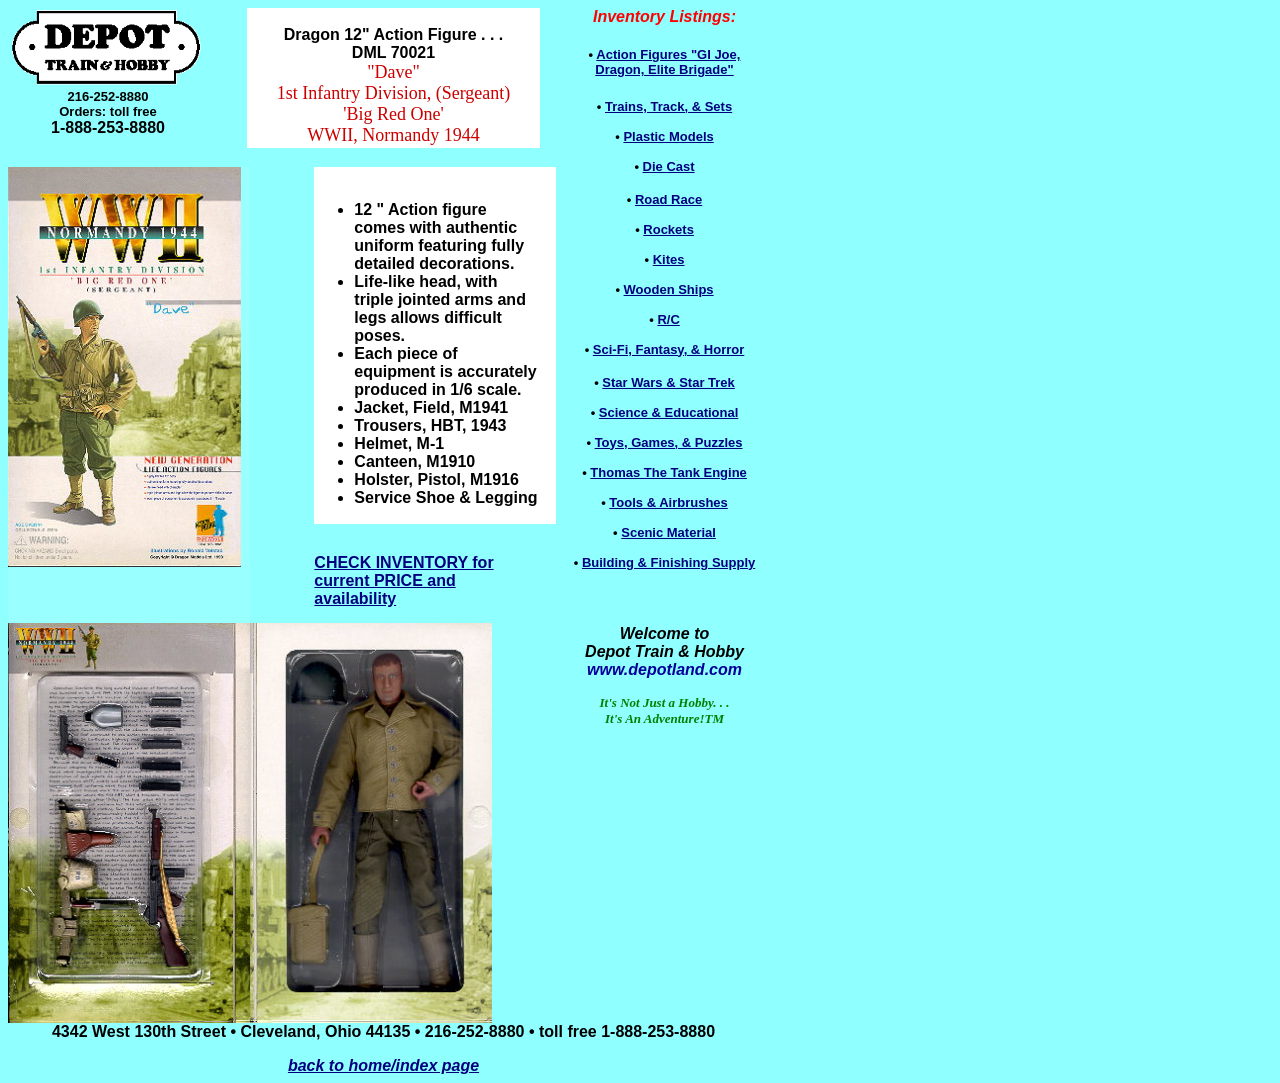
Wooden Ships (669, 289)
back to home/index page (383, 1065)
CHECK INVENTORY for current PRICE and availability (403, 580)
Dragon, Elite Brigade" (667, 62)
